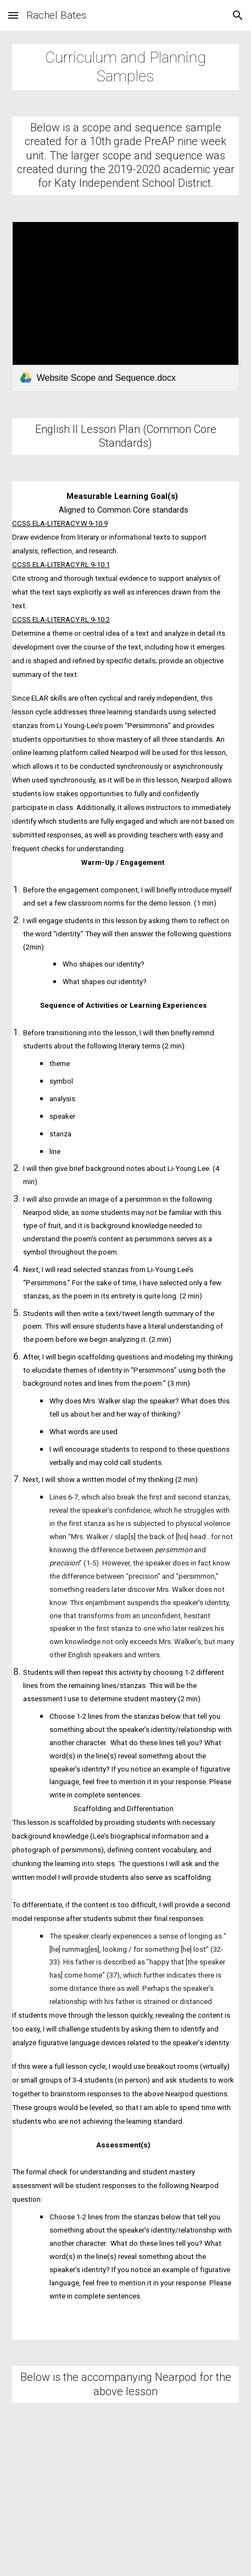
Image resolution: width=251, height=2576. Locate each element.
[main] (125, 67)
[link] (125, 306)
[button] (13, 15)
